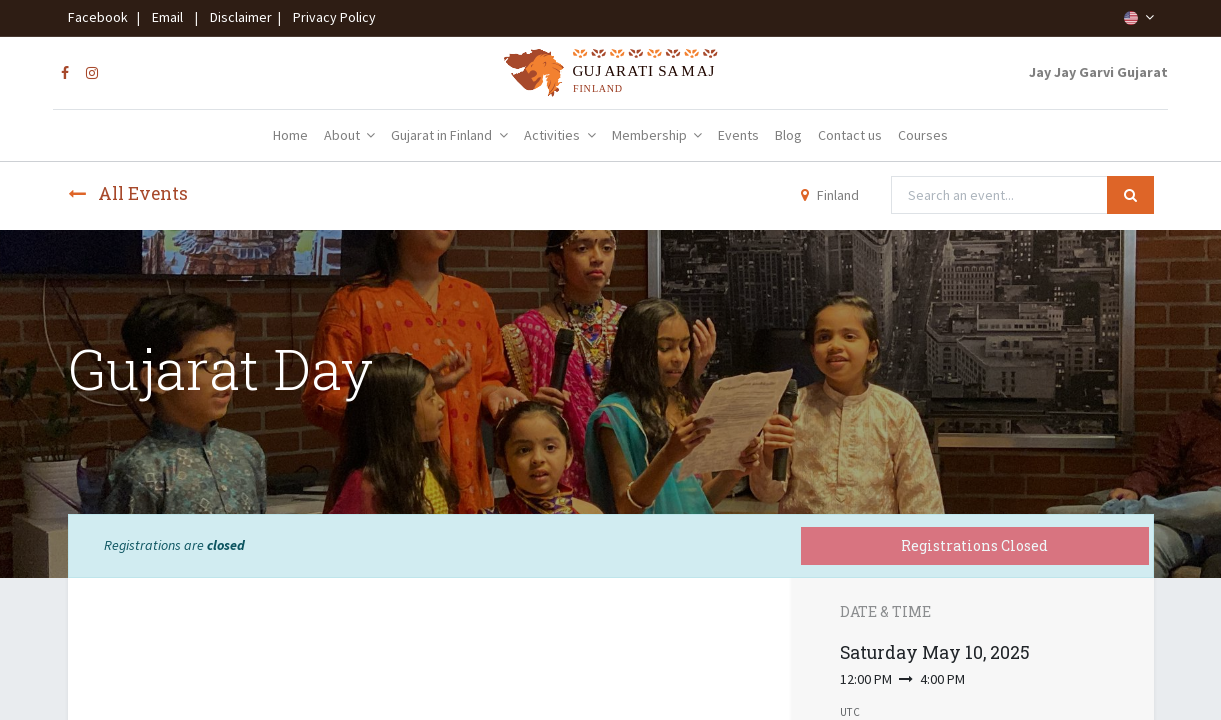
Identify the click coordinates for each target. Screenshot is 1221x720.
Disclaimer (238, 17)
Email (167, 17)
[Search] (1130, 195)
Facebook (101, 17)
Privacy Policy (330, 17)
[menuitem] (290, 136)
